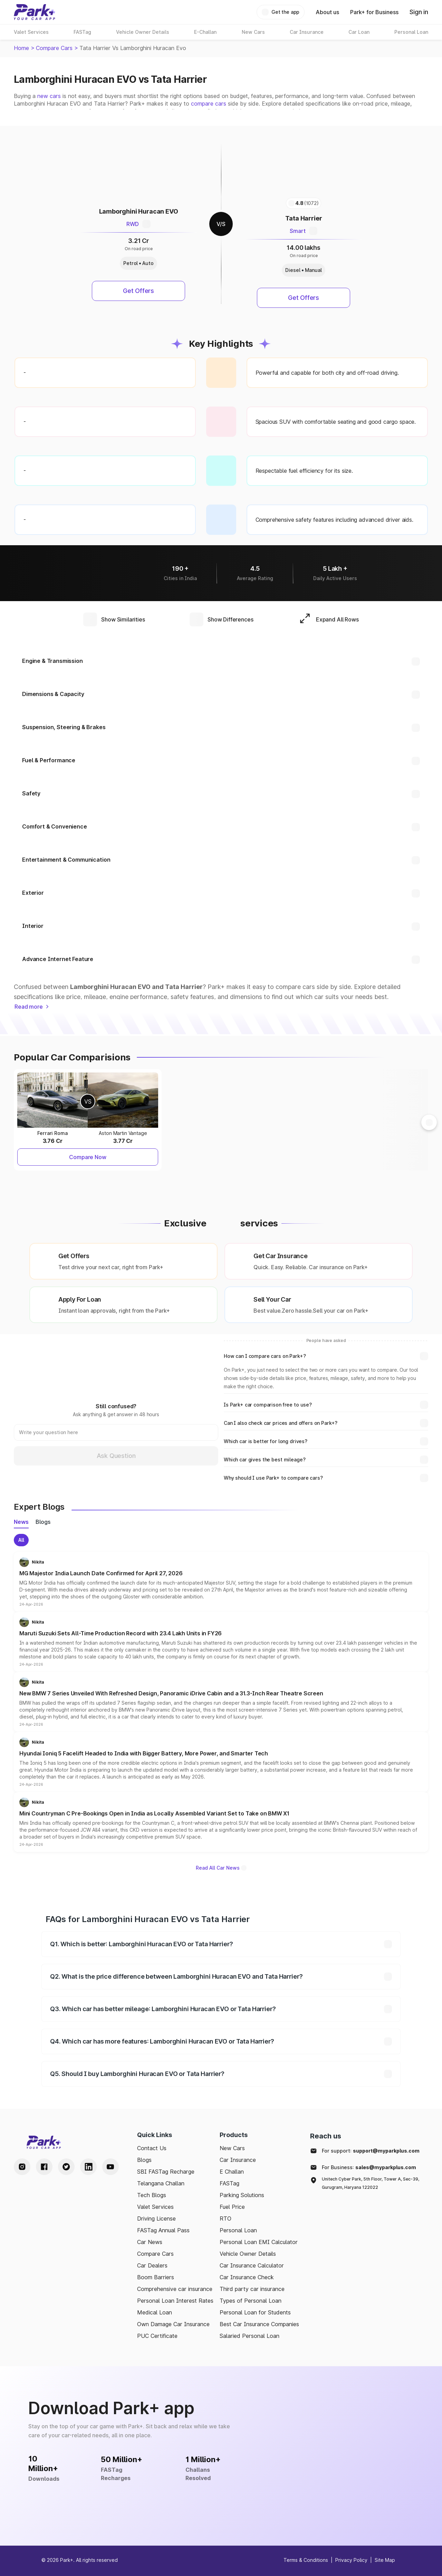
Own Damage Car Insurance (173, 2324)
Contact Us (151, 2148)
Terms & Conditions (306, 2560)
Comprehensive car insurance (174, 2288)
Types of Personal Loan (250, 2300)
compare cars (208, 103)
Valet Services (155, 2206)
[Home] (34, 12)
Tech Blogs (151, 2195)
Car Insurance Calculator (252, 2265)
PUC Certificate (157, 2335)
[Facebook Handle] (44, 2166)
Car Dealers (152, 2265)
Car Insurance (238, 2159)
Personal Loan (238, 2230)
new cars (49, 95)
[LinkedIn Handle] (88, 2166)
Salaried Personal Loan (249, 2335)
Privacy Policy (351, 2560)
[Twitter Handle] (66, 2166)
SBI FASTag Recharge (165, 2171)
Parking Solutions (242, 2195)
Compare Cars (54, 48)
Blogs (144, 2159)
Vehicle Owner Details (248, 2253)
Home (21, 48)
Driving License (156, 2218)
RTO (225, 2218)
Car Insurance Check (247, 2277)
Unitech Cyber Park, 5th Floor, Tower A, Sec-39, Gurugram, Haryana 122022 (370, 2183)
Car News (149, 2242)
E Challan (232, 2171)
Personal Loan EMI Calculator (259, 2242)
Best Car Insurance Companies (259, 2324)
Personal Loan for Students (255, 2312)
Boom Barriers (155, 2277)
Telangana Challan (160, 2183)
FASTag (229, 2183)
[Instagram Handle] (22, 2166)
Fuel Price (232, 2206)
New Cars (232, 2148)
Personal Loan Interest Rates (175, 2300)
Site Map (385, 2560)
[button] (221, 1582)
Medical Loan (154, 2312)
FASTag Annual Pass (163, 2230)
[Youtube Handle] (110, 2166)
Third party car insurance (252, 2288)
